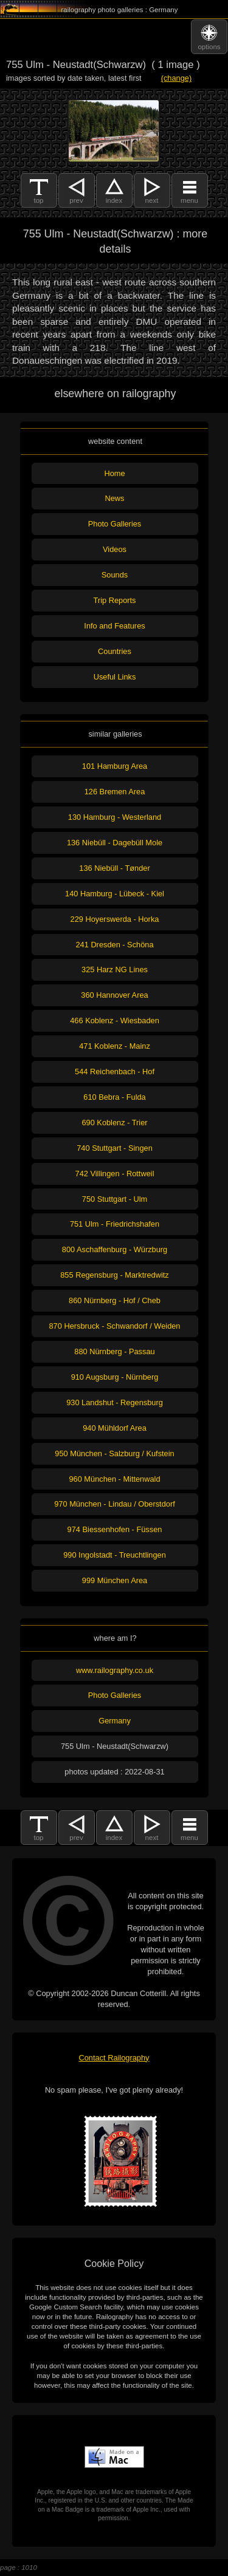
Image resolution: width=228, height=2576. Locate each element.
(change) (176, 78)
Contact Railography (114, 2057)
